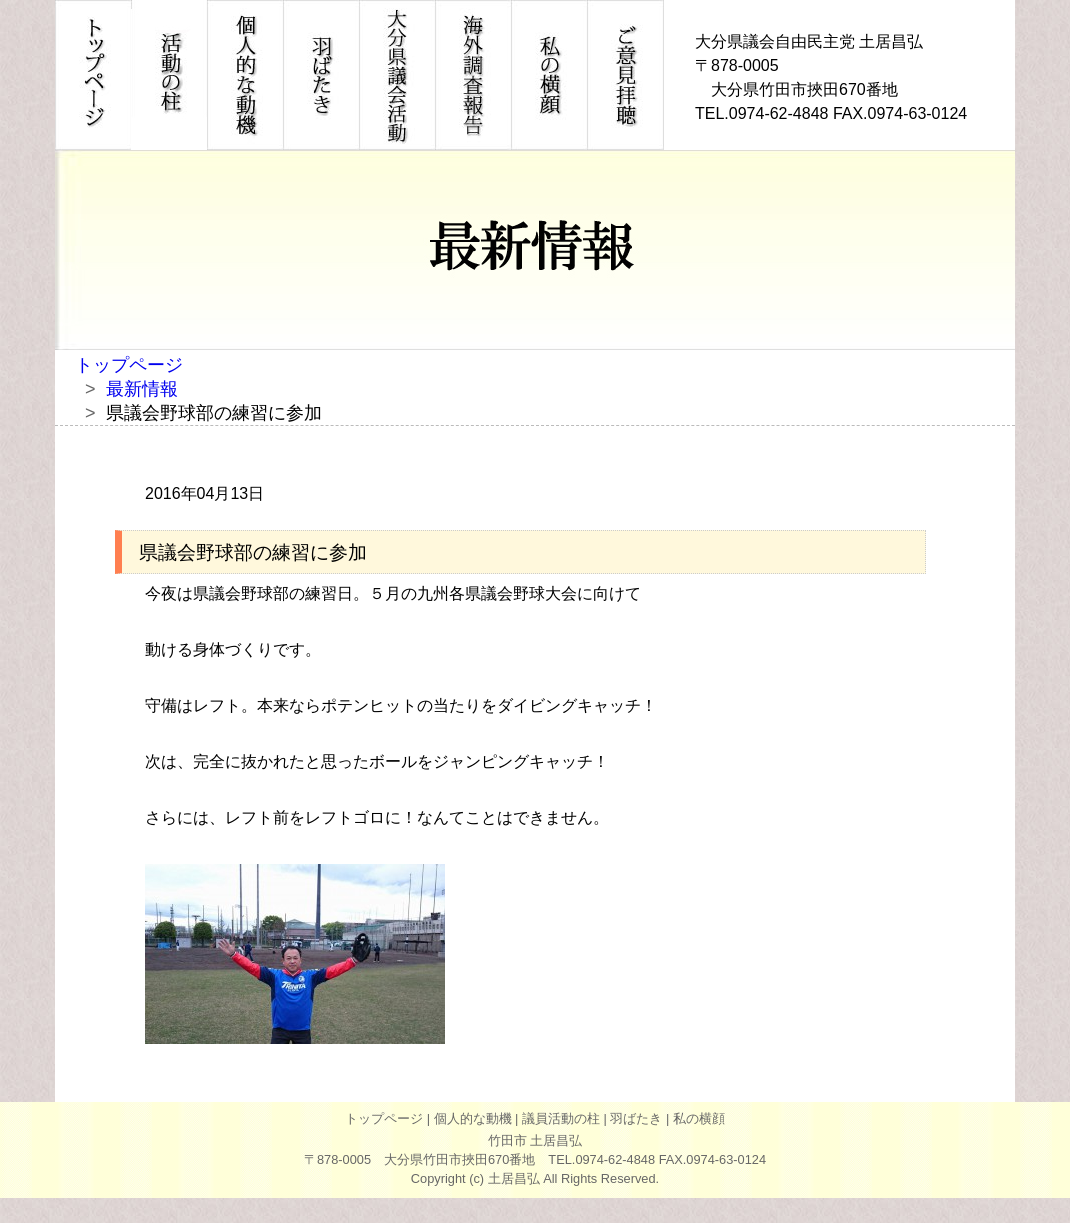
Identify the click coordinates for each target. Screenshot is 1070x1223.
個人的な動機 (473, 1118)
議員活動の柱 (561, 1118)
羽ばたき (636, 1118)
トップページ (129, 365)
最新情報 (142, 389)
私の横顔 (699, 1118)
